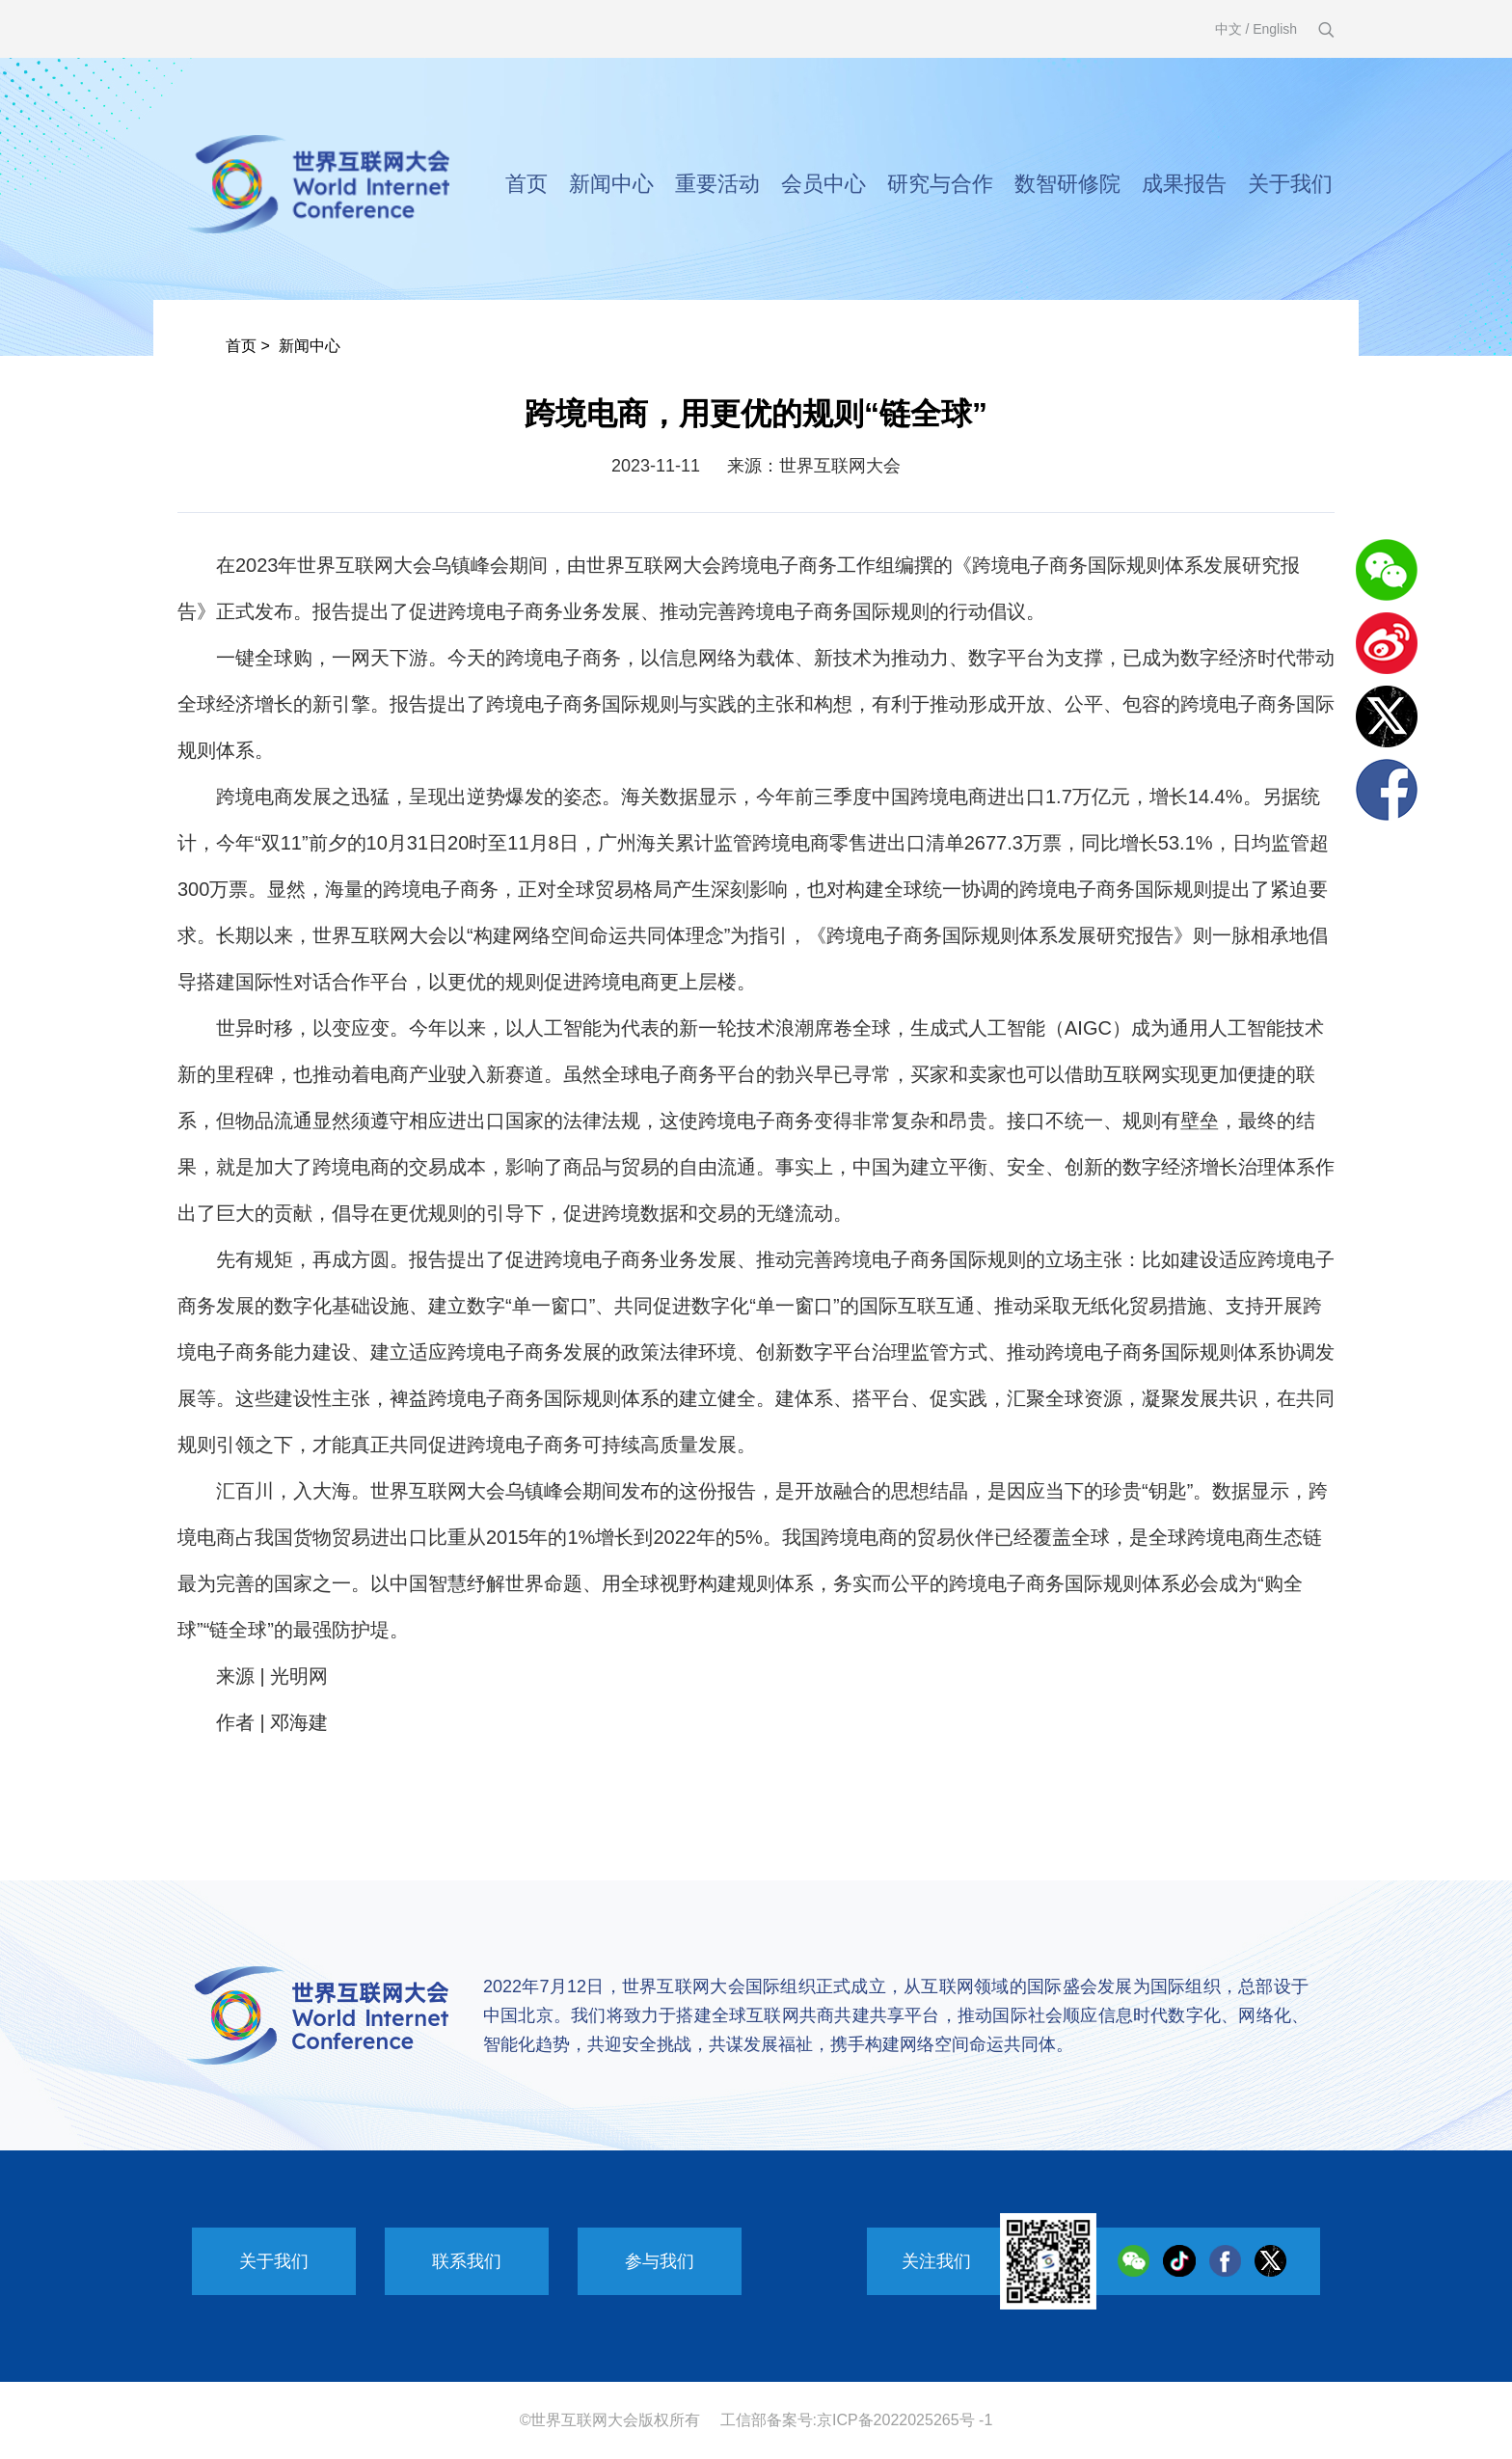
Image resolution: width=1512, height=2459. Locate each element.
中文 (1228, 29)
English (1275, 29)
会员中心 (823, 184)
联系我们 (466, 2261)
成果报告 (1184, 184)
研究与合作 (940, 184)
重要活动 (717, 184)
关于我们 (1290, 184)
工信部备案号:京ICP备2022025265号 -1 (856, 2420)
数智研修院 (1067, 184)
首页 (526, 184)
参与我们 (659, 2261)
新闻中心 (611, 184)
